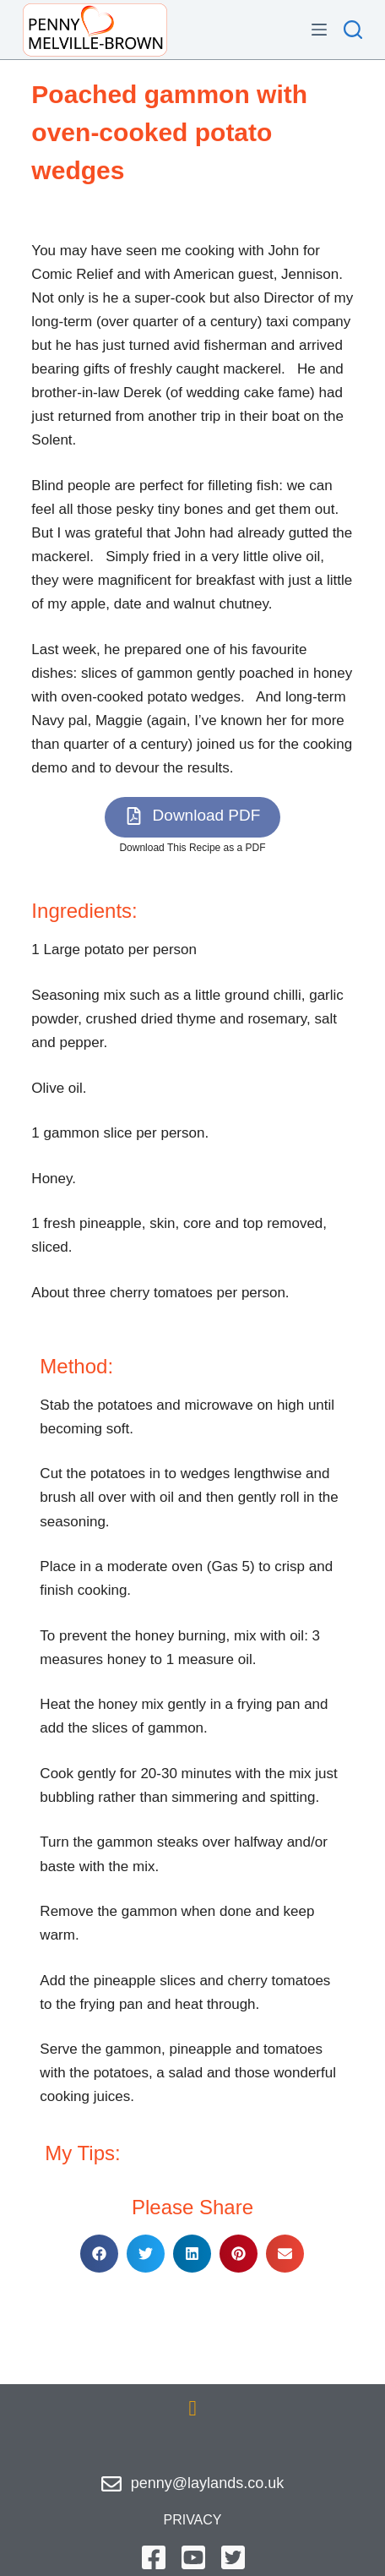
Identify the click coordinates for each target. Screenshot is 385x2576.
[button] (193, 817)
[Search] (353, 29)
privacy (192, 2520)
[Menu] (319, 29)
